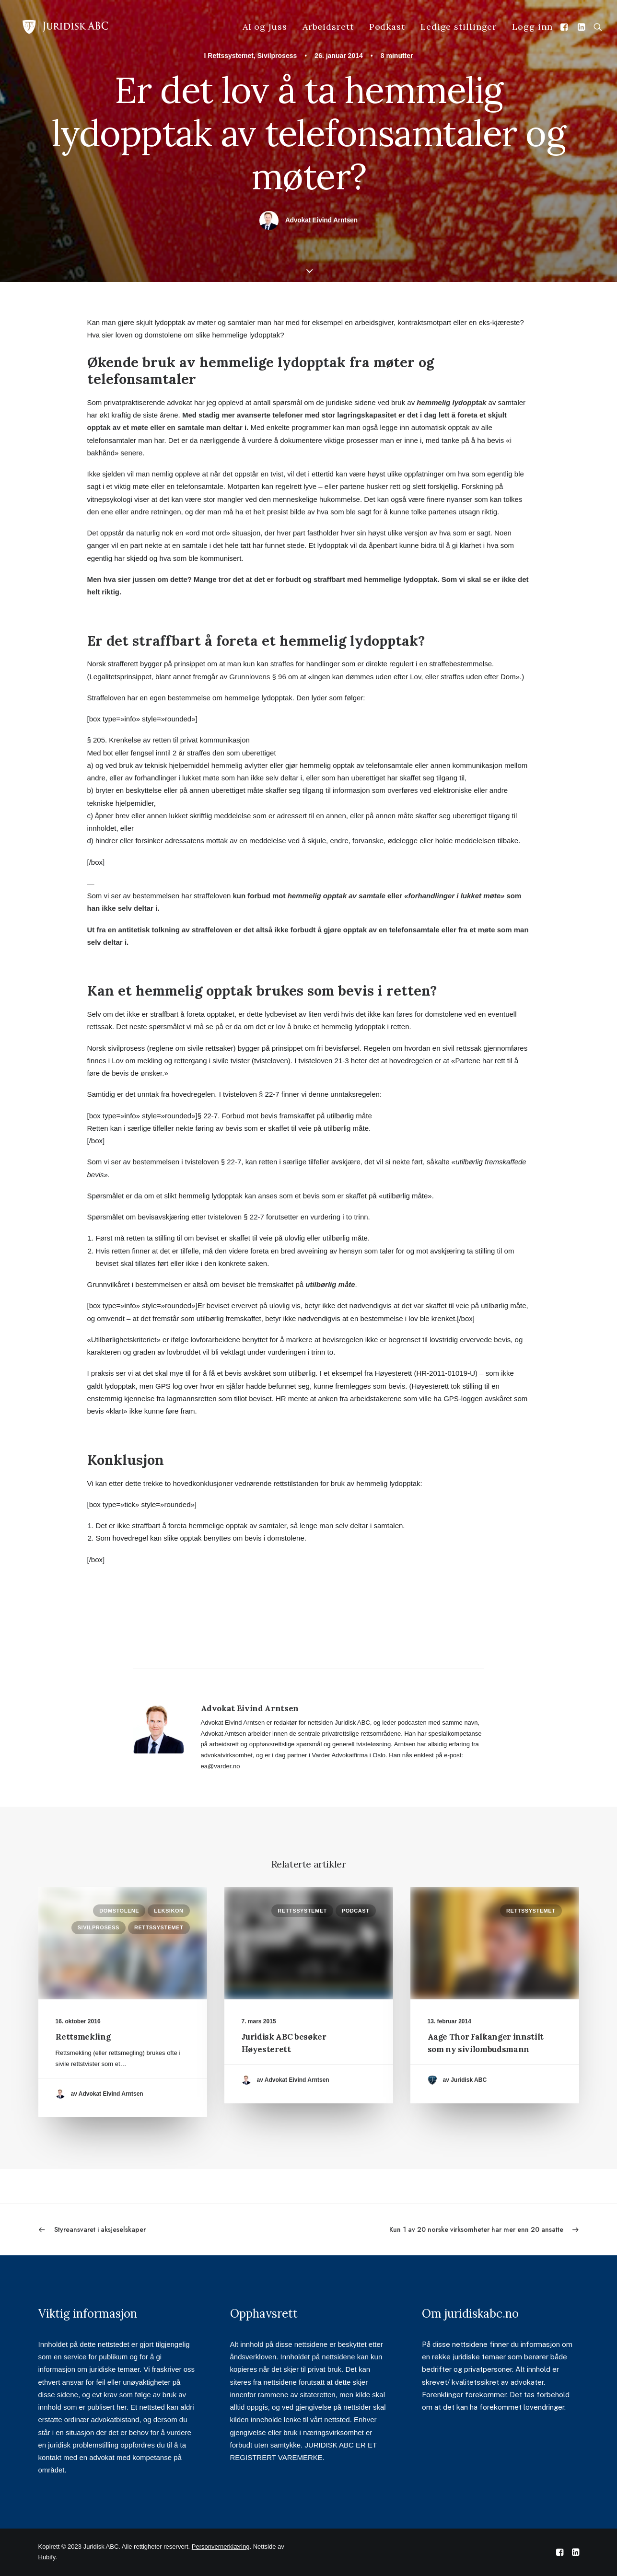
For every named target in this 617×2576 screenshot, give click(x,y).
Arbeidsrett (328, 26)
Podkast (387, 26)
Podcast (356, 1911)
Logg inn (532, 26)
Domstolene (119, 1911)
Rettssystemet (231, 55)
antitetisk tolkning (149, 930)
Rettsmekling (83, 2036)
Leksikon (168, 1911)
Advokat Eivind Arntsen (321, 220)
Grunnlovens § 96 (257, 677)
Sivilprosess (277, 55)
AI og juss (265, 26)
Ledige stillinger (458, 26)
